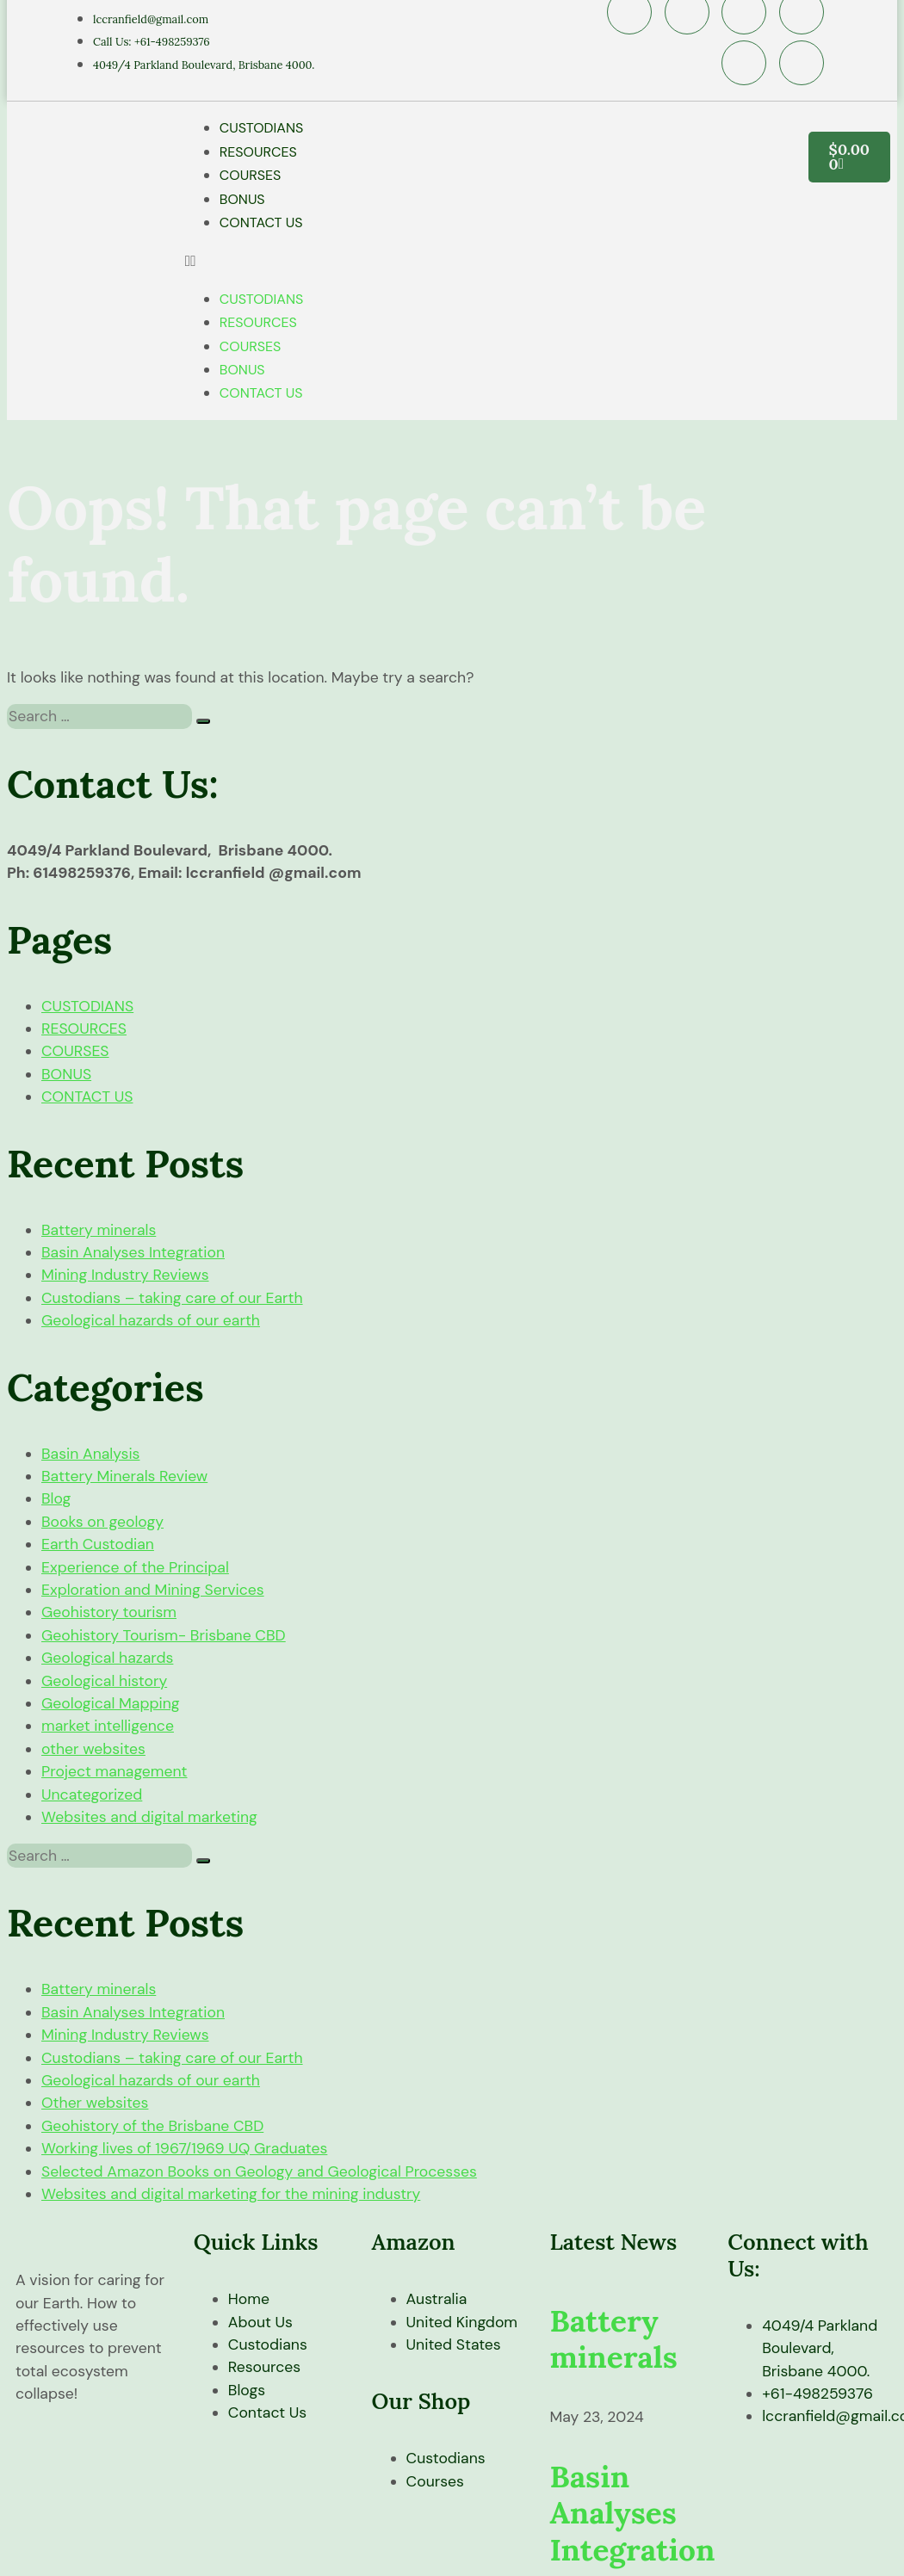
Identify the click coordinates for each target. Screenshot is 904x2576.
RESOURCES (258, 152)
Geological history (104, 1680)
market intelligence (107, 1725)
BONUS (242, 199)
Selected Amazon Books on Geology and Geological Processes (259, 2171)
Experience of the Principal (135, 1567)
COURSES (250, 175)
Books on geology (102, 1521)
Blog (56, 1498)
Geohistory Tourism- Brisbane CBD (163, 1635)
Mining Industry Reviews (125, 1274)
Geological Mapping (110, 1703)
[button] (468, 261)
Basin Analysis (90, 1453)
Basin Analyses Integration (133, 1252)
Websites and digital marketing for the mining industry (230, 2193)
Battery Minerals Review (124, 1476)
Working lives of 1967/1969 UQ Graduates (184, 2148)
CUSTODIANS (261, 128)
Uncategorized (91, 1794)
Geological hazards (107, 1657)
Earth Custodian (97, 1544)
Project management (114, 1771)
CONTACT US (261, 222)
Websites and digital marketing (149, 1816)
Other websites (94, 2102)
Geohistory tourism (108, 1612)
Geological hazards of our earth (150, 1320)
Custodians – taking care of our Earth (172, 1297)
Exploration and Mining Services (152, 1589)
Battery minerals (98, 1229)
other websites (93, 1748)
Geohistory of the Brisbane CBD (152, 2125)
